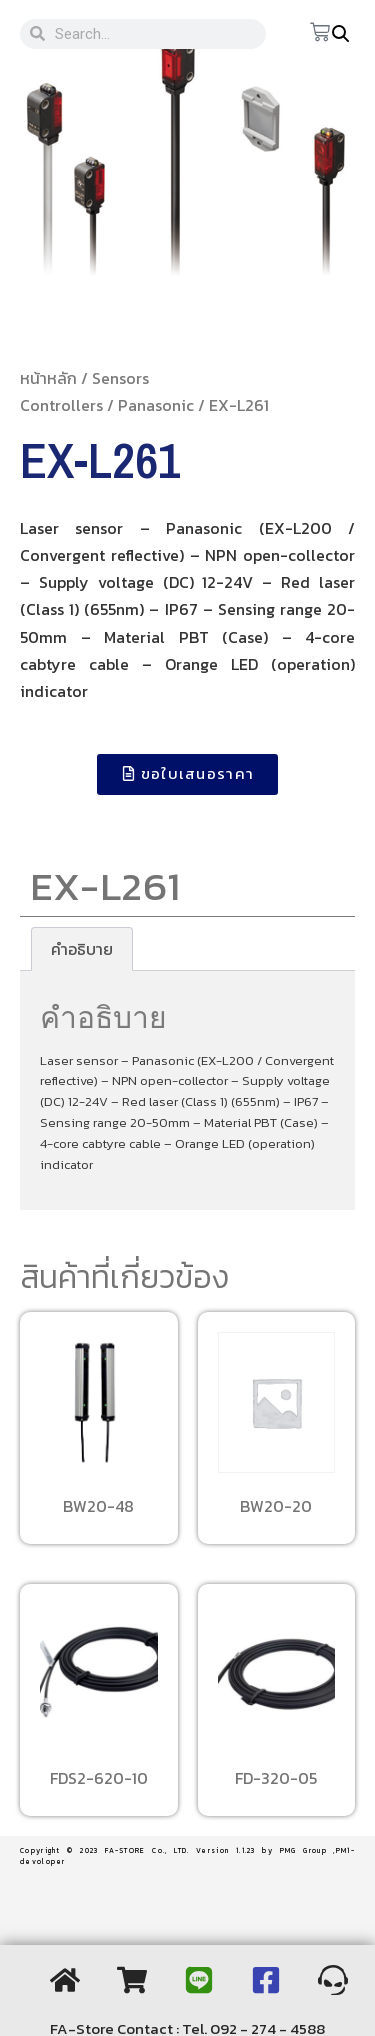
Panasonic (156, 405)
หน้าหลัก (48, 378)
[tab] (82, 949)
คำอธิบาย (82, 949)
